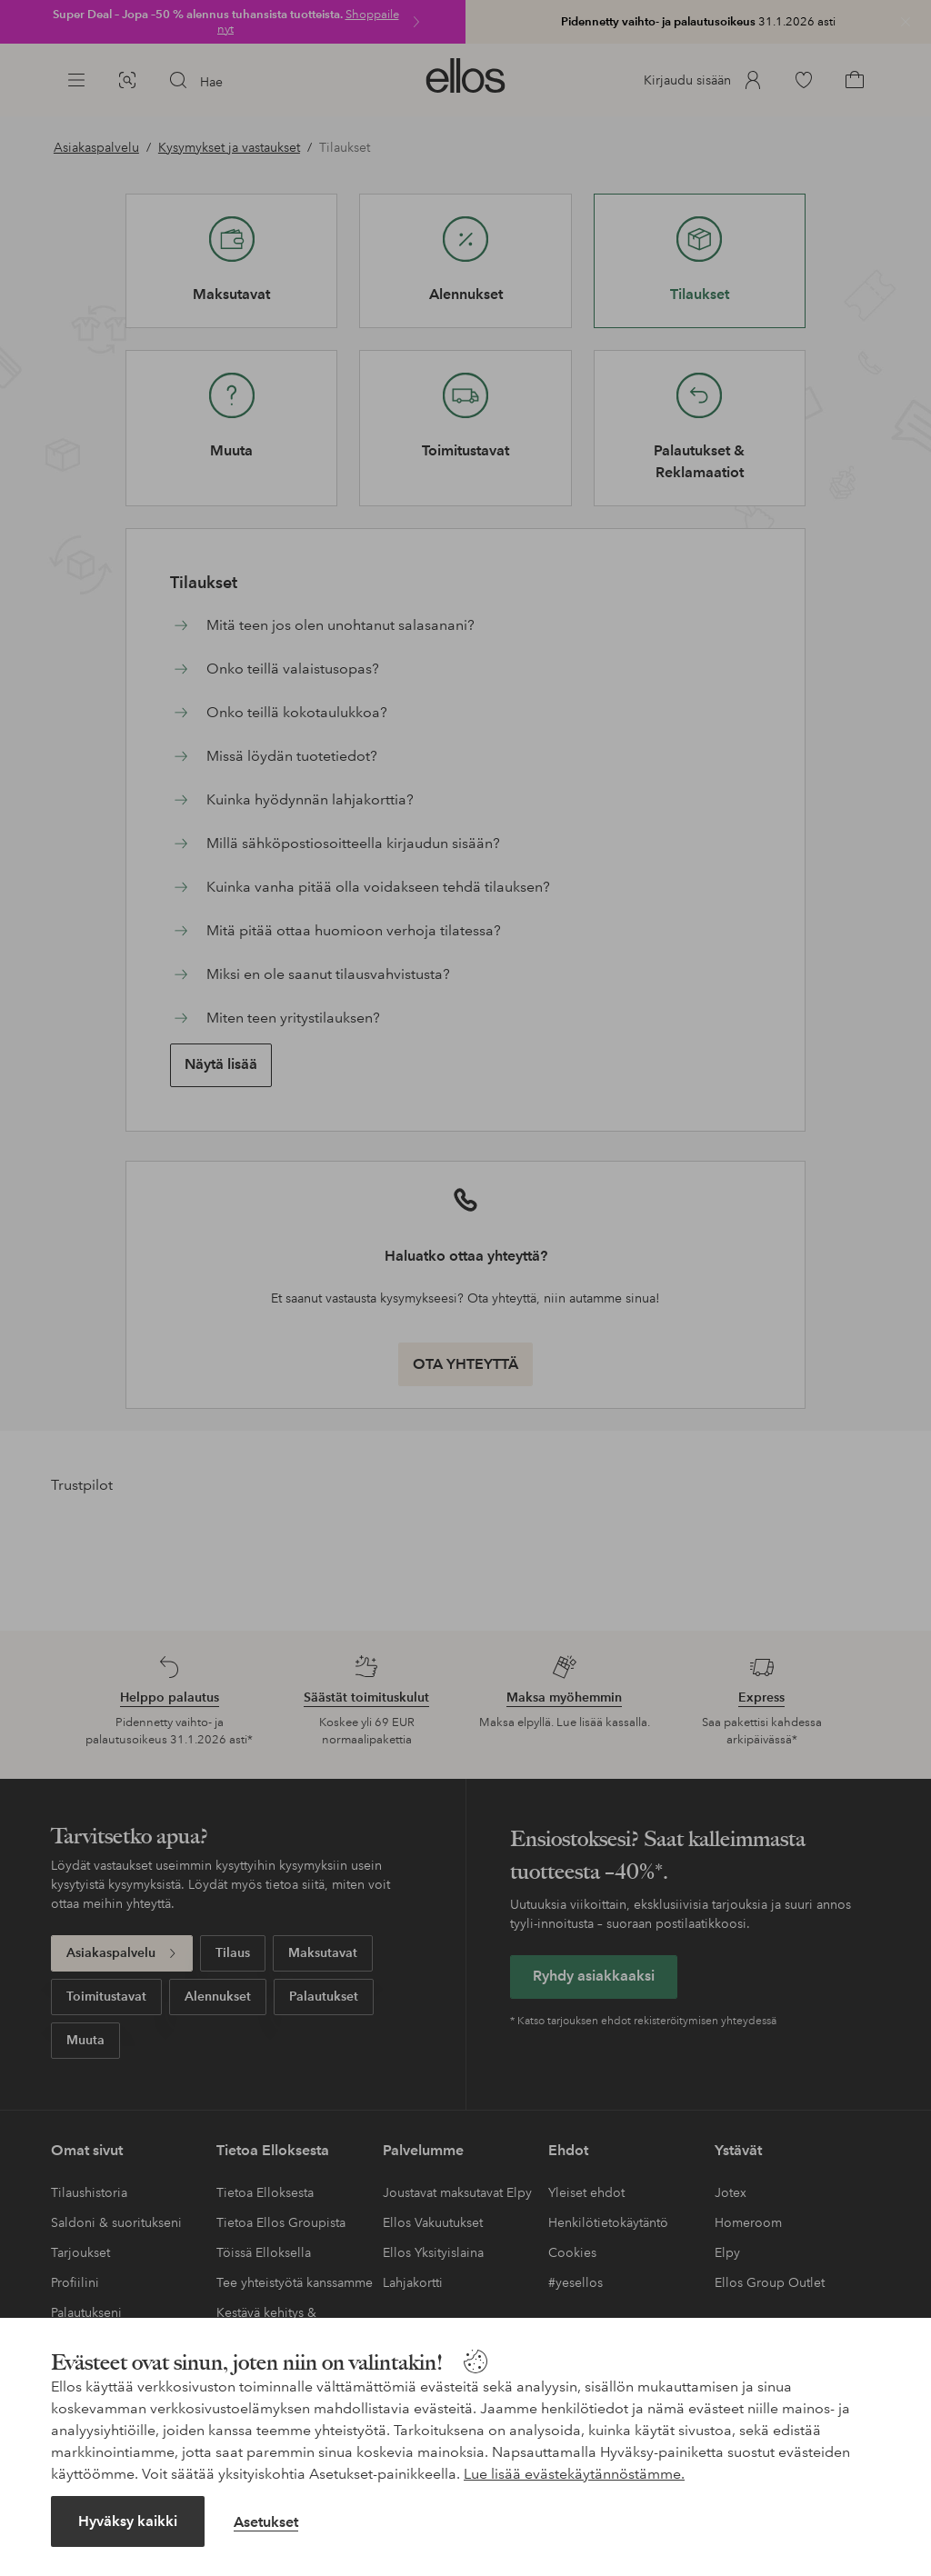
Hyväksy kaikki (127, 2521)
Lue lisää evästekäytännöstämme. (574, 2473)
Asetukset (266, 2522)
